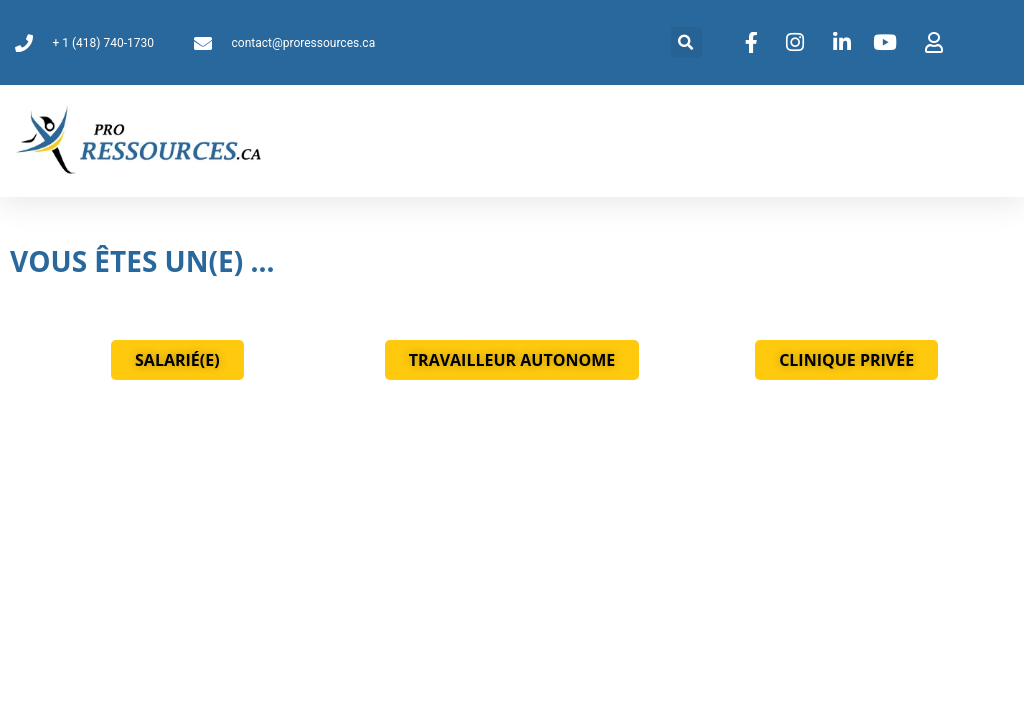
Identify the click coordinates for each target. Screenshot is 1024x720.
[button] (686, 42)
